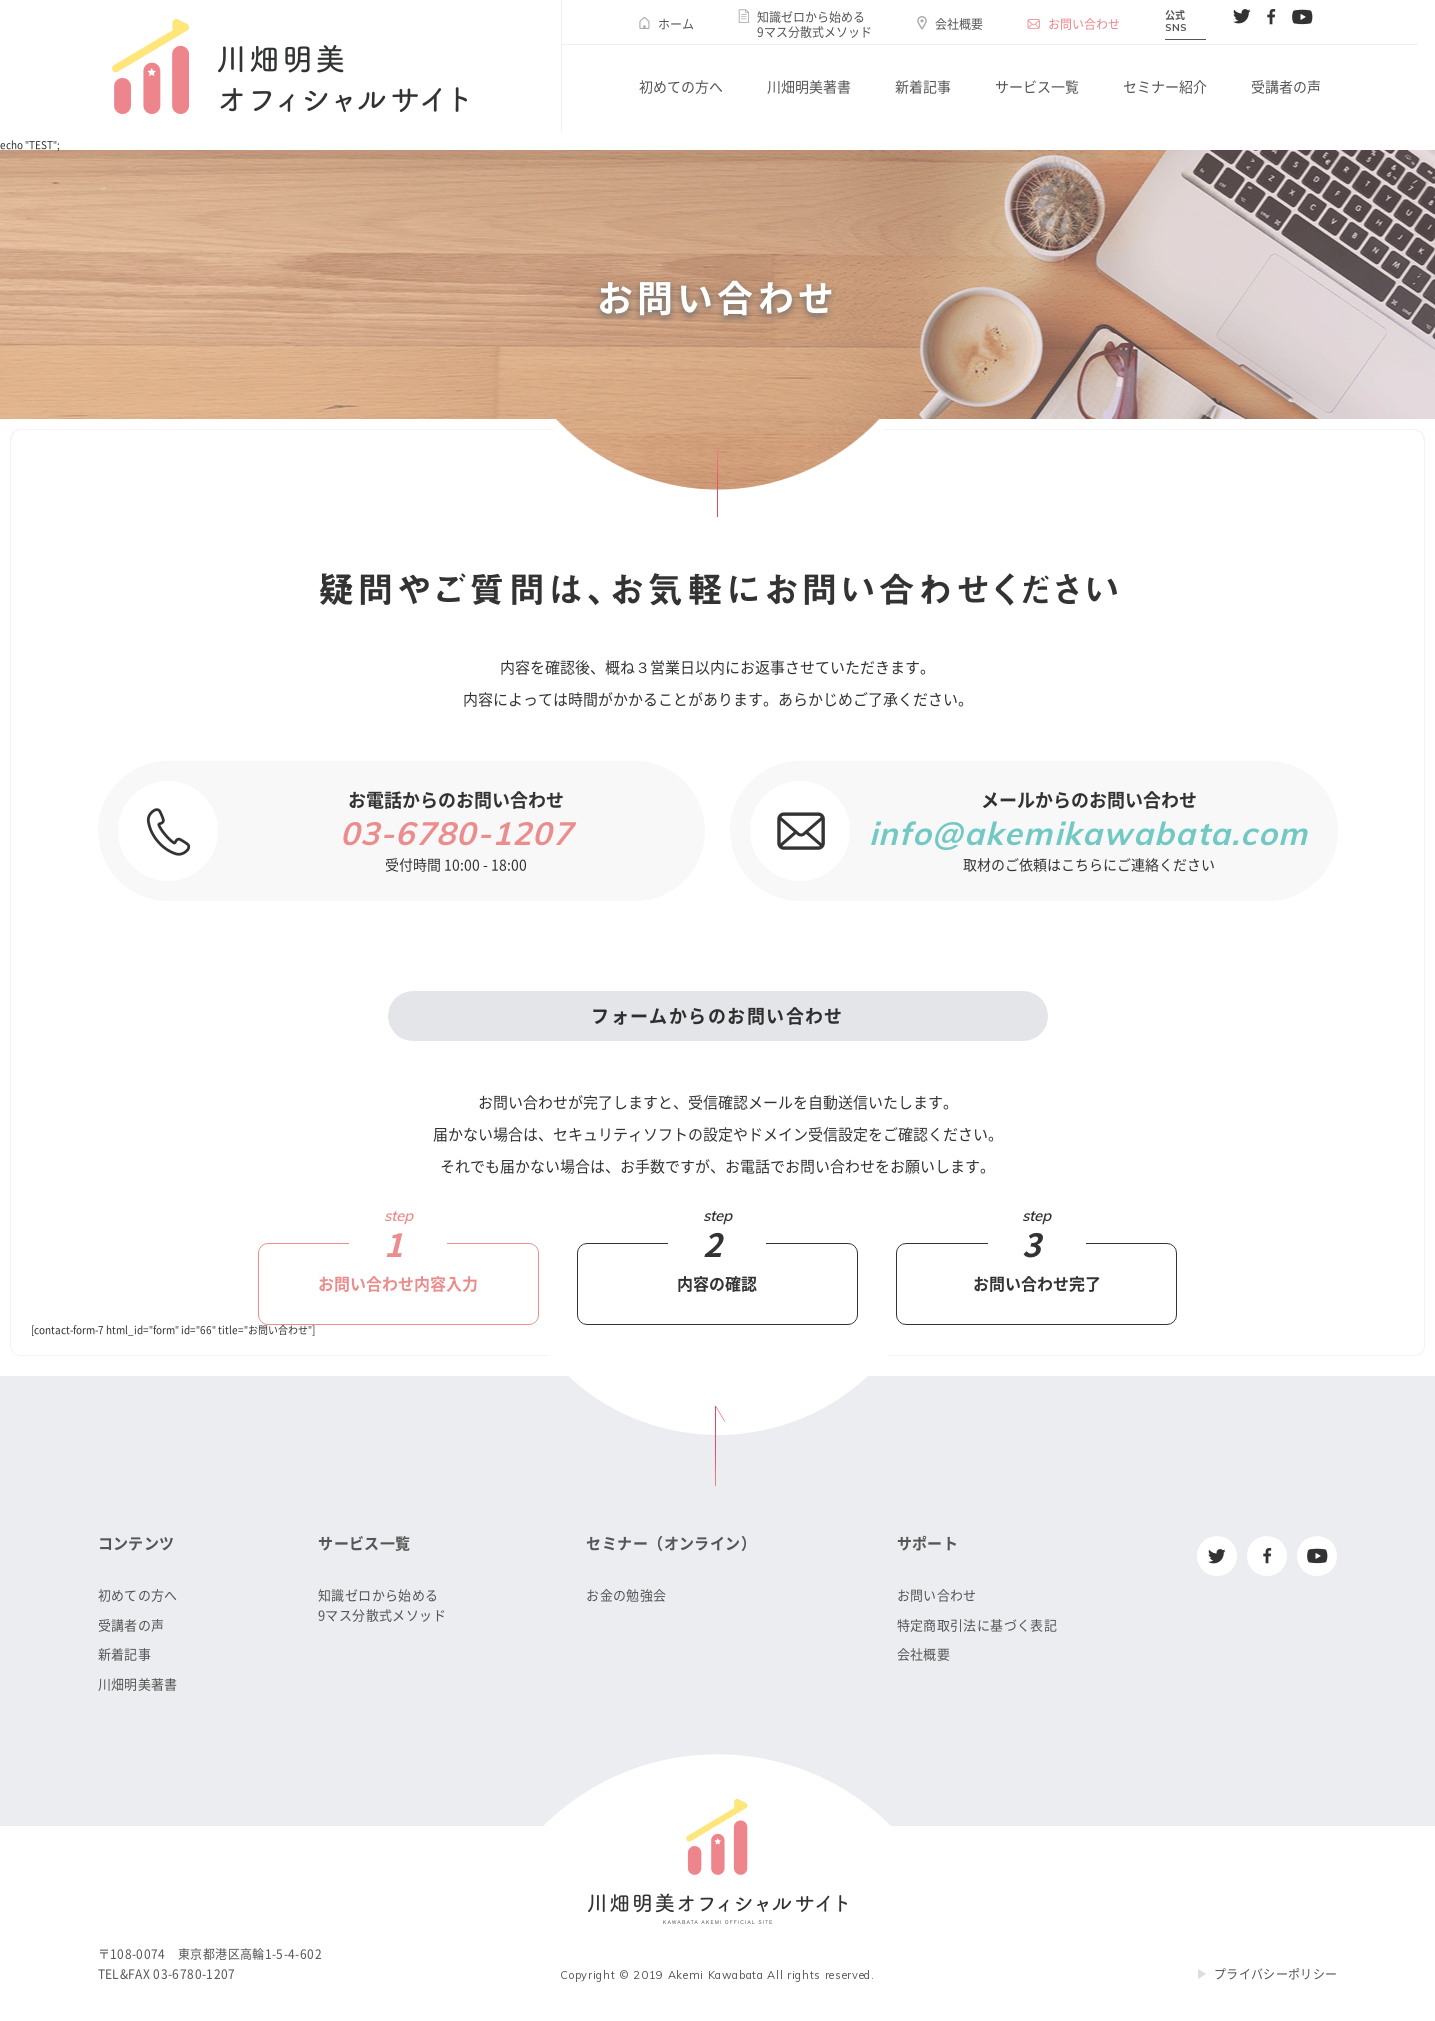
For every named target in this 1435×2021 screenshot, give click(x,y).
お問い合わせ (1084, 24)
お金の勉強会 (626, 1595)
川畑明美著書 (809, 87)
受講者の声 (1286, 87)
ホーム (676, 24)
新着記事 (923, 87)
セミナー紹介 (1165, 87)
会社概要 (959, 24)
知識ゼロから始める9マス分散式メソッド (814, 24)
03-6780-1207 (456, 833)
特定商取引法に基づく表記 (977, 1625)
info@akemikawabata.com (1088, 833)
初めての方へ (681, 87)
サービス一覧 (1037, 87)
